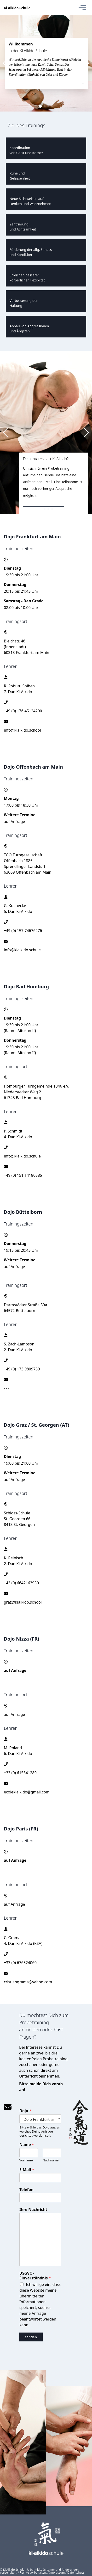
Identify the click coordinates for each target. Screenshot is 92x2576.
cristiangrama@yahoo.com (28, 1982)
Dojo (25, 2110)
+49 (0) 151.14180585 (23, 1175)
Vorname (26, 2160)
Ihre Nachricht (33, 2209)
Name (26, 2144)
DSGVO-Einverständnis (35, 2276)
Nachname (50, 2160)
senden (31, 2337)
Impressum (57, 2572)
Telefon (26, 2189)
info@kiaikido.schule (22, 949)
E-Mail (26, 2169)
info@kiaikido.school (22, 730)
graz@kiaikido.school (23, 1602)
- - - (7, 1388)
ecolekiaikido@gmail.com (27, 1792)
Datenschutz (75, 2572)
